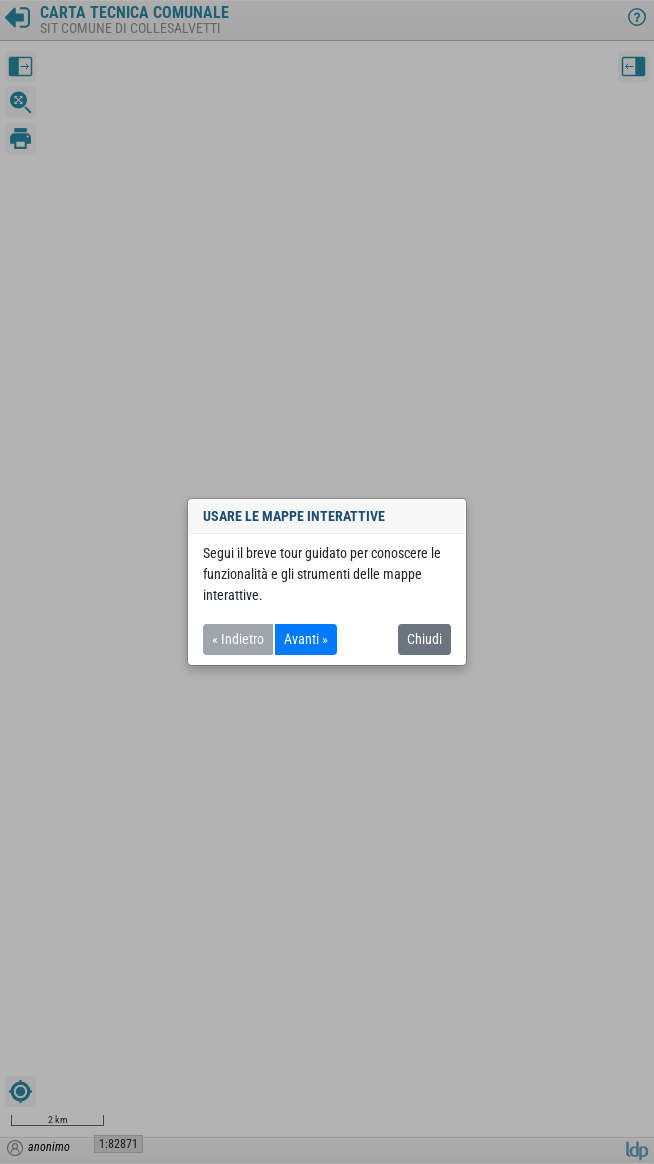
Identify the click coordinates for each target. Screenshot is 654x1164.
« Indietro (238, 639)
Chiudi (424, 639)
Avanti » (306, 639)
